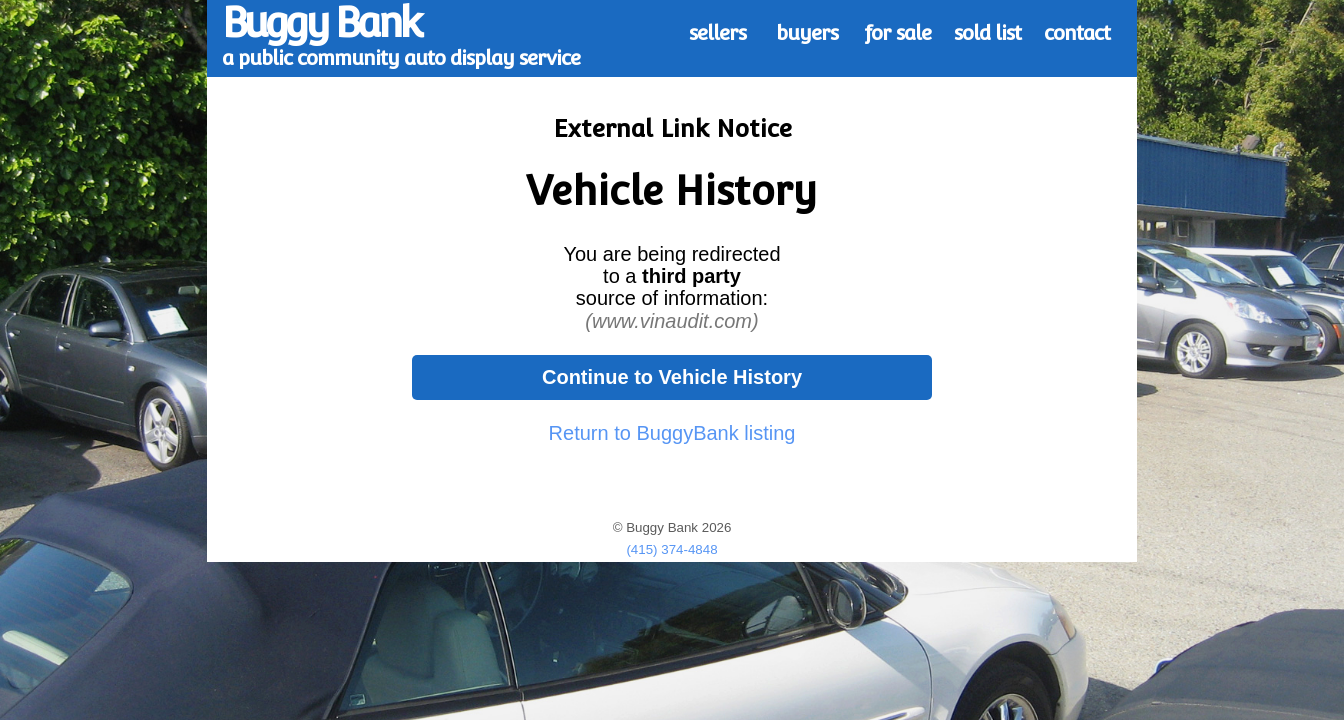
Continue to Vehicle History (672, 377)
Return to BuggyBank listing (672, 433)
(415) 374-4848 (671, 549)
